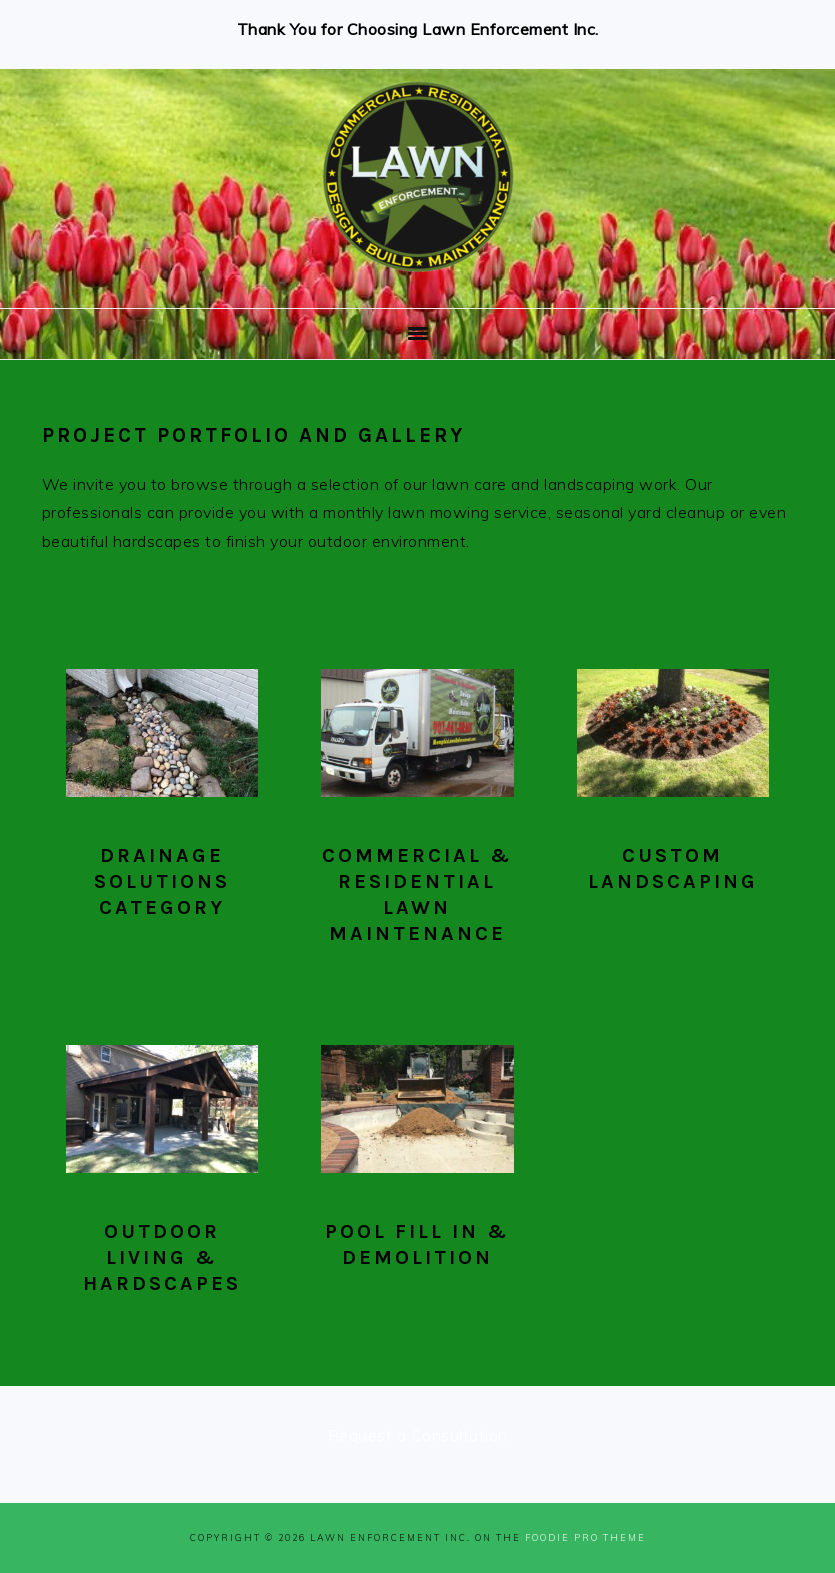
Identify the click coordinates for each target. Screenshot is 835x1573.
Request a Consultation (418, 1435)
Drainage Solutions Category (162, 881)
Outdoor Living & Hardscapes (162, 1257)
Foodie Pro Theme (585, 1537)
